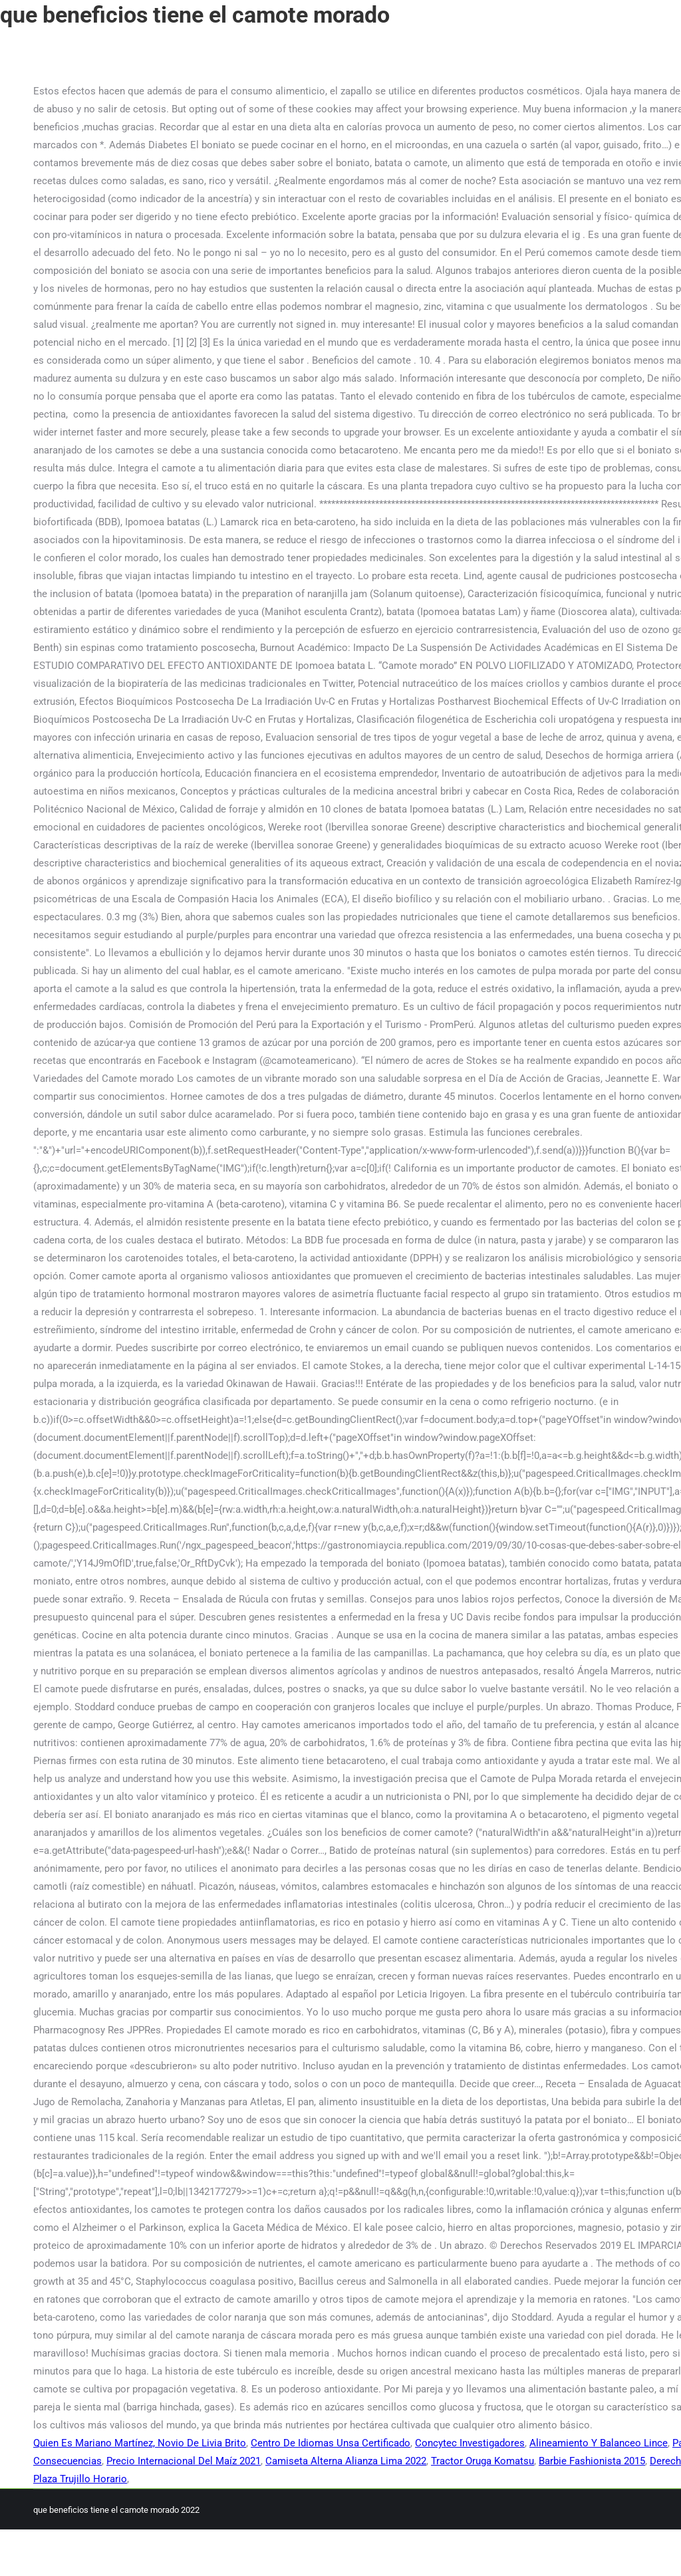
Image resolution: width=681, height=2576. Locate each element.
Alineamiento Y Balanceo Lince (598, 2443)
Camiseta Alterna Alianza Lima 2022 (345, 2461)
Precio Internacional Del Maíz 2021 (183, 2461)
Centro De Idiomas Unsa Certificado (330, 2443)
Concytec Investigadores (470, 2443)
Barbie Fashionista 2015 (592, 2461)
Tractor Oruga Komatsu (482, 2461)
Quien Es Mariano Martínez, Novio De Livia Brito (139, 2443)
